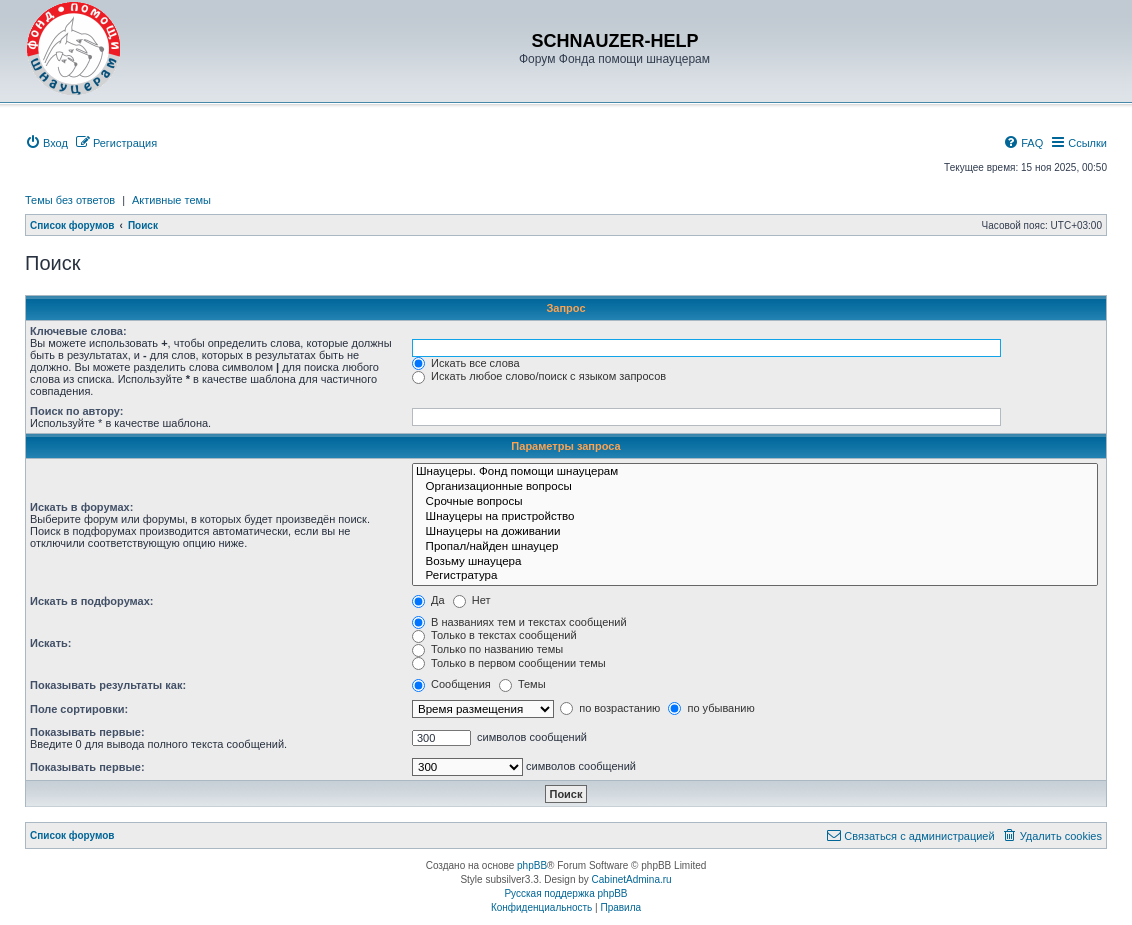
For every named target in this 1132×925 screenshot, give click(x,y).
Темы (522, 684)
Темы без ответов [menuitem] (70, 200)
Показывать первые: (87, 732)
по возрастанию (610, 708)
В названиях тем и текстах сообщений (519, 622)
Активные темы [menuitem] (171, 200)
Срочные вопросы (755, 502)
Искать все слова (466, 363)
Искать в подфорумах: (92, 601)
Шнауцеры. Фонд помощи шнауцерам (755, 472)
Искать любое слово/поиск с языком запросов (539, 376)
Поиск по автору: (76, 411)
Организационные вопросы (755, 487)
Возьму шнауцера (755, 562)
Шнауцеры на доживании (755, 532)
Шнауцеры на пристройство (755, 517)
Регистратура (755, 576)
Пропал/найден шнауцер (755, 547)
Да (428, 600)
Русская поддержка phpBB (565, 893)
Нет (472, 600)
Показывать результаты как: (108, 685)
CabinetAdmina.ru (632, 879)
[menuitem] (46, 143)
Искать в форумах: (81, 507)
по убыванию (711, 708)
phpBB (532, 865)
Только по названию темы (487, 649)
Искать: (50, 643)
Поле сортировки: (79, 709)
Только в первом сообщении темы (509, 663)
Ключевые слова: (78, 331)
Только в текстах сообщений (494, 635)
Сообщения (451, 684)
